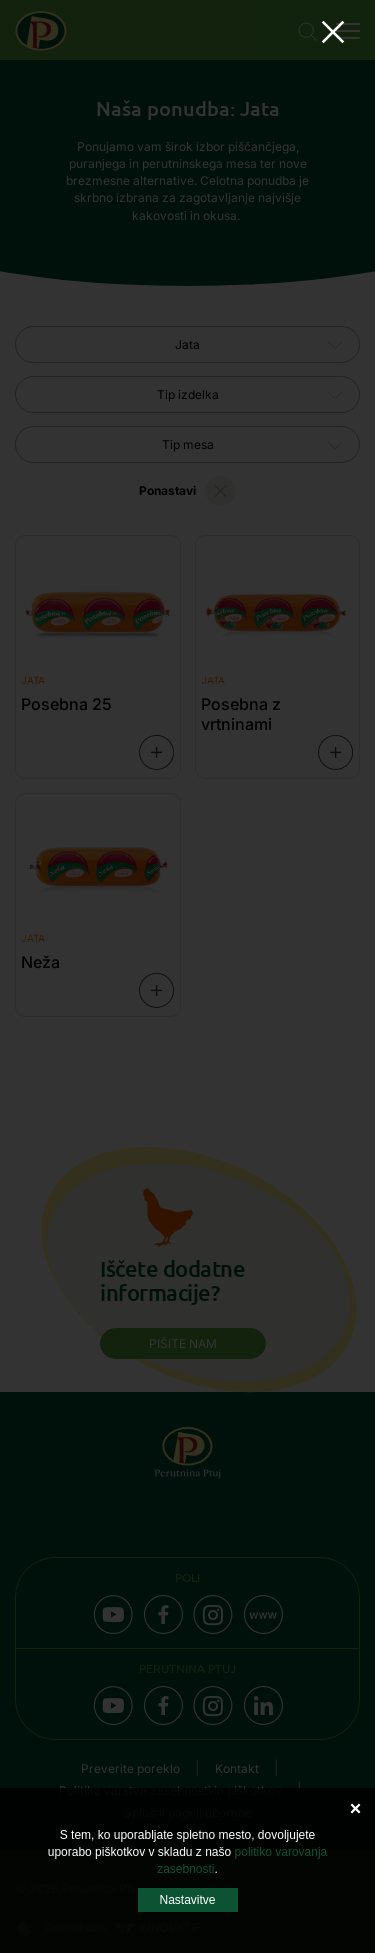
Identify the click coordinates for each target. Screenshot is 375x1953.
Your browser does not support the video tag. (188, 976)
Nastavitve (187, 1900)
